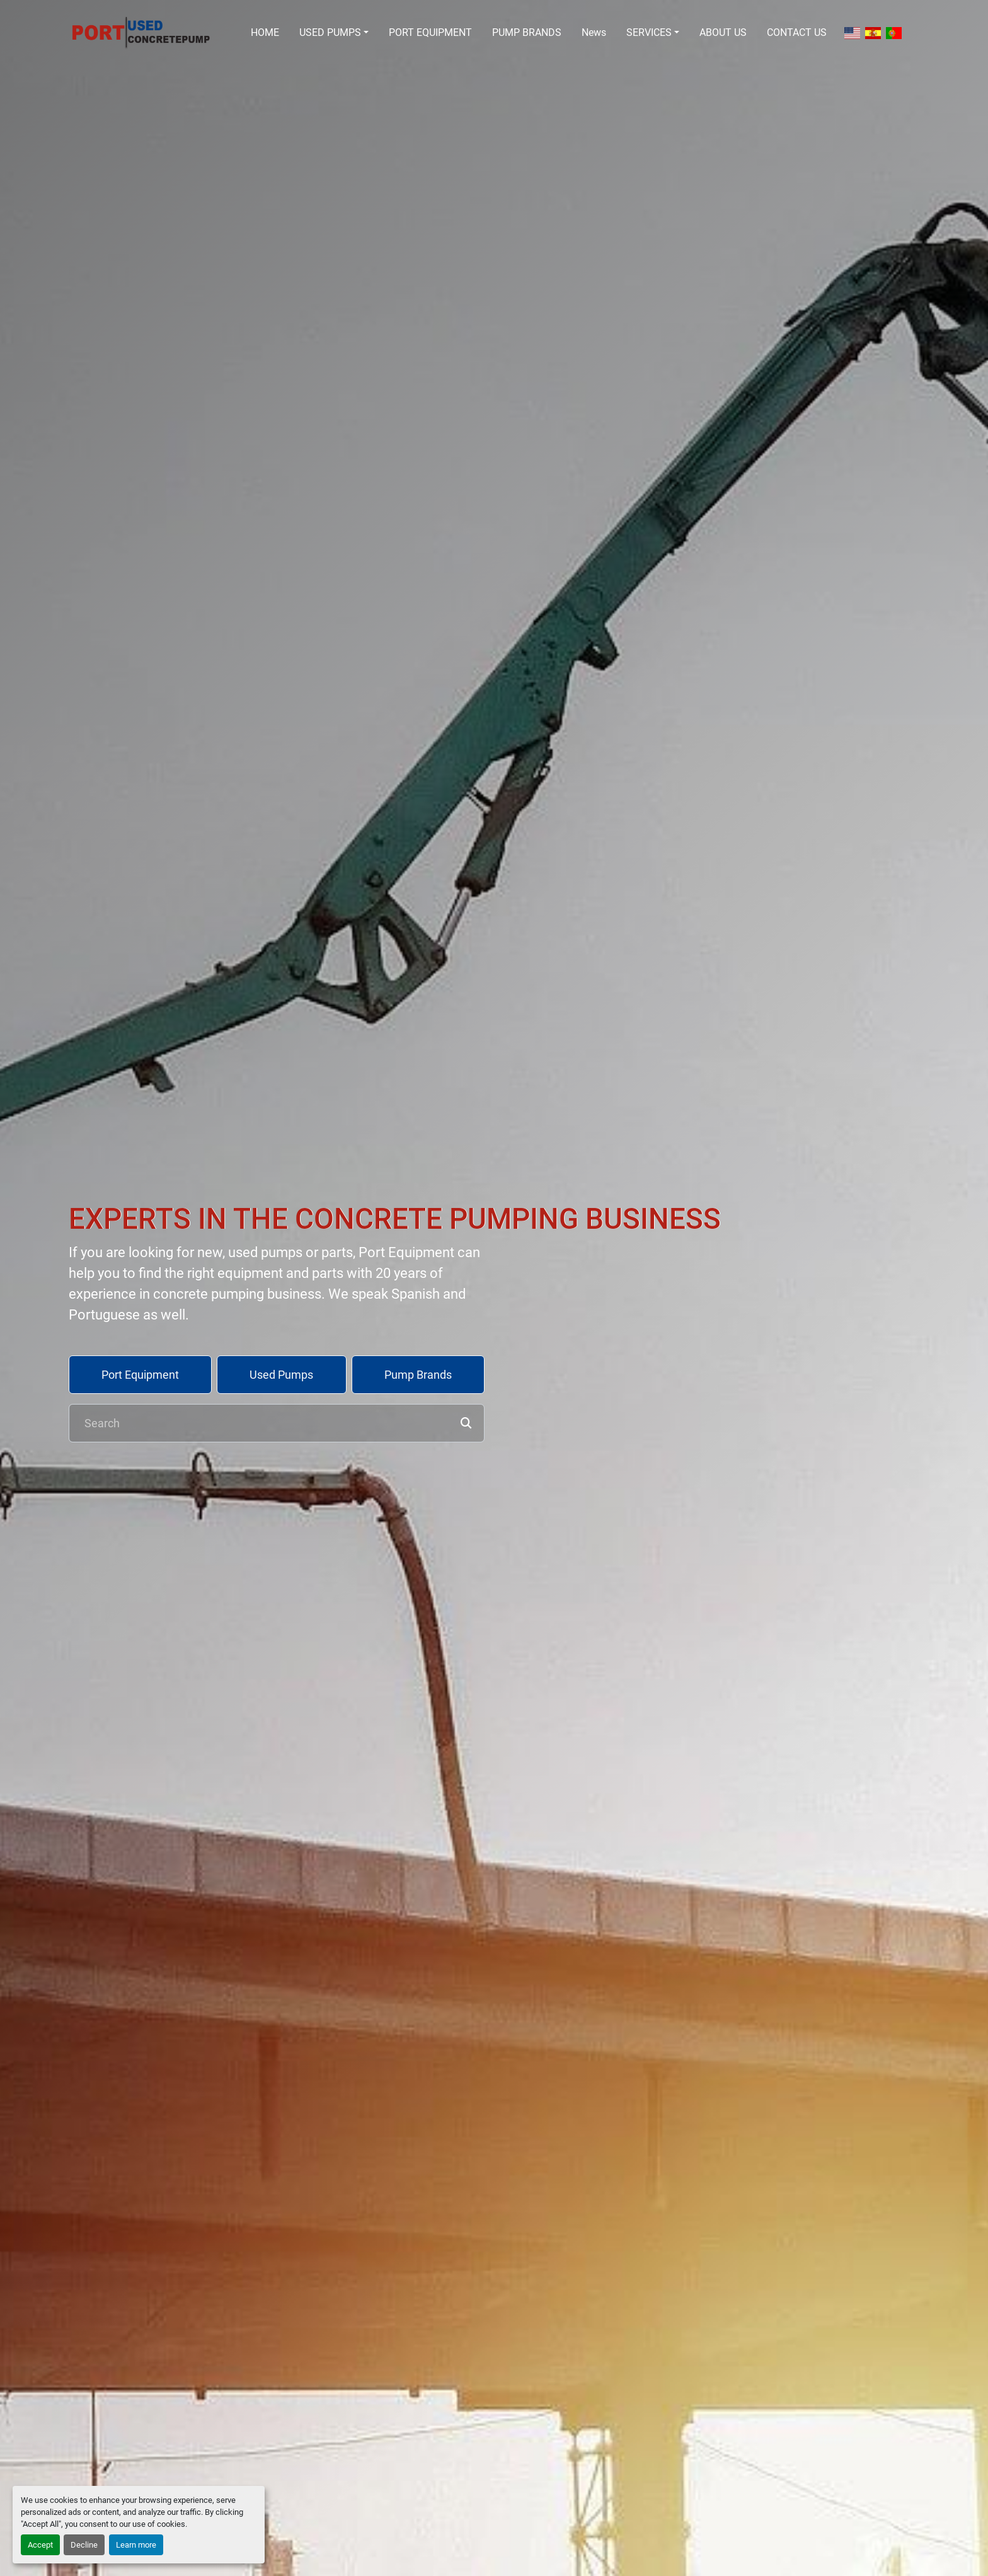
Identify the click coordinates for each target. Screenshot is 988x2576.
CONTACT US (797, 32)
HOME (265, 32)
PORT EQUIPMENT (430, 32)
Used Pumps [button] (281, 1374)
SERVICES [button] (649, 32)
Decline (84, 2545)
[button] (334, 32)
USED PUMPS (330, 32)
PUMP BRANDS (526, 32)
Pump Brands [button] (418, 1374)
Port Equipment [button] (140, 1374)
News (594, 32)
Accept (40, 2545)
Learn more (136, 2545)
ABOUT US (723, 32)
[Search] (277, 1423)
